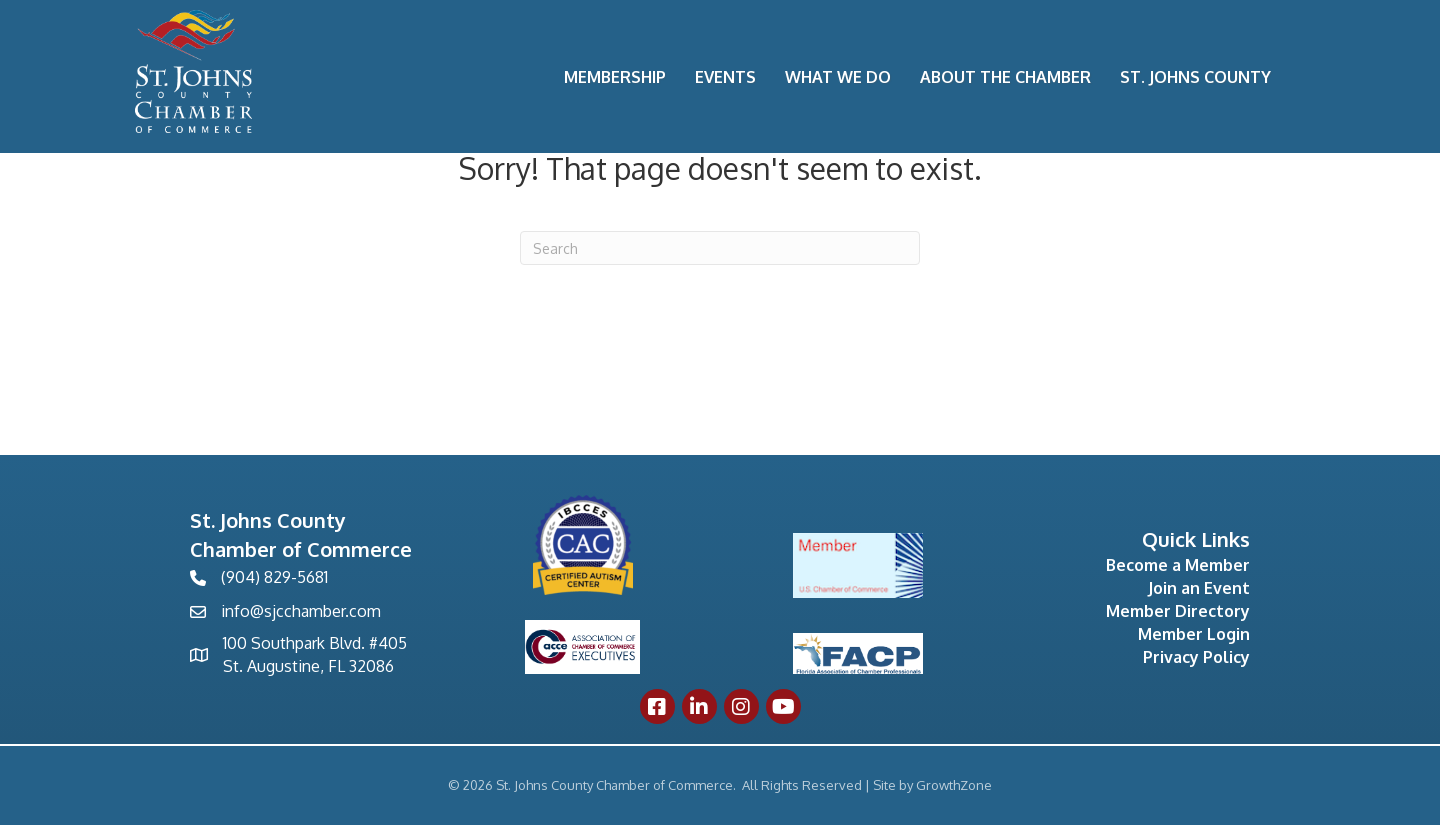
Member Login (1194, 634)
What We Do (838, 77)
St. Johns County (1195, 77)
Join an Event (1199, 588)
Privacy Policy (1196, 657)
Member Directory (1178, 611)
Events (725, 77)
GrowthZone (954, 785)
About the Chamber (1005, 77)
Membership (615, 77)
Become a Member (1178, 565)
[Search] (720, 248)
